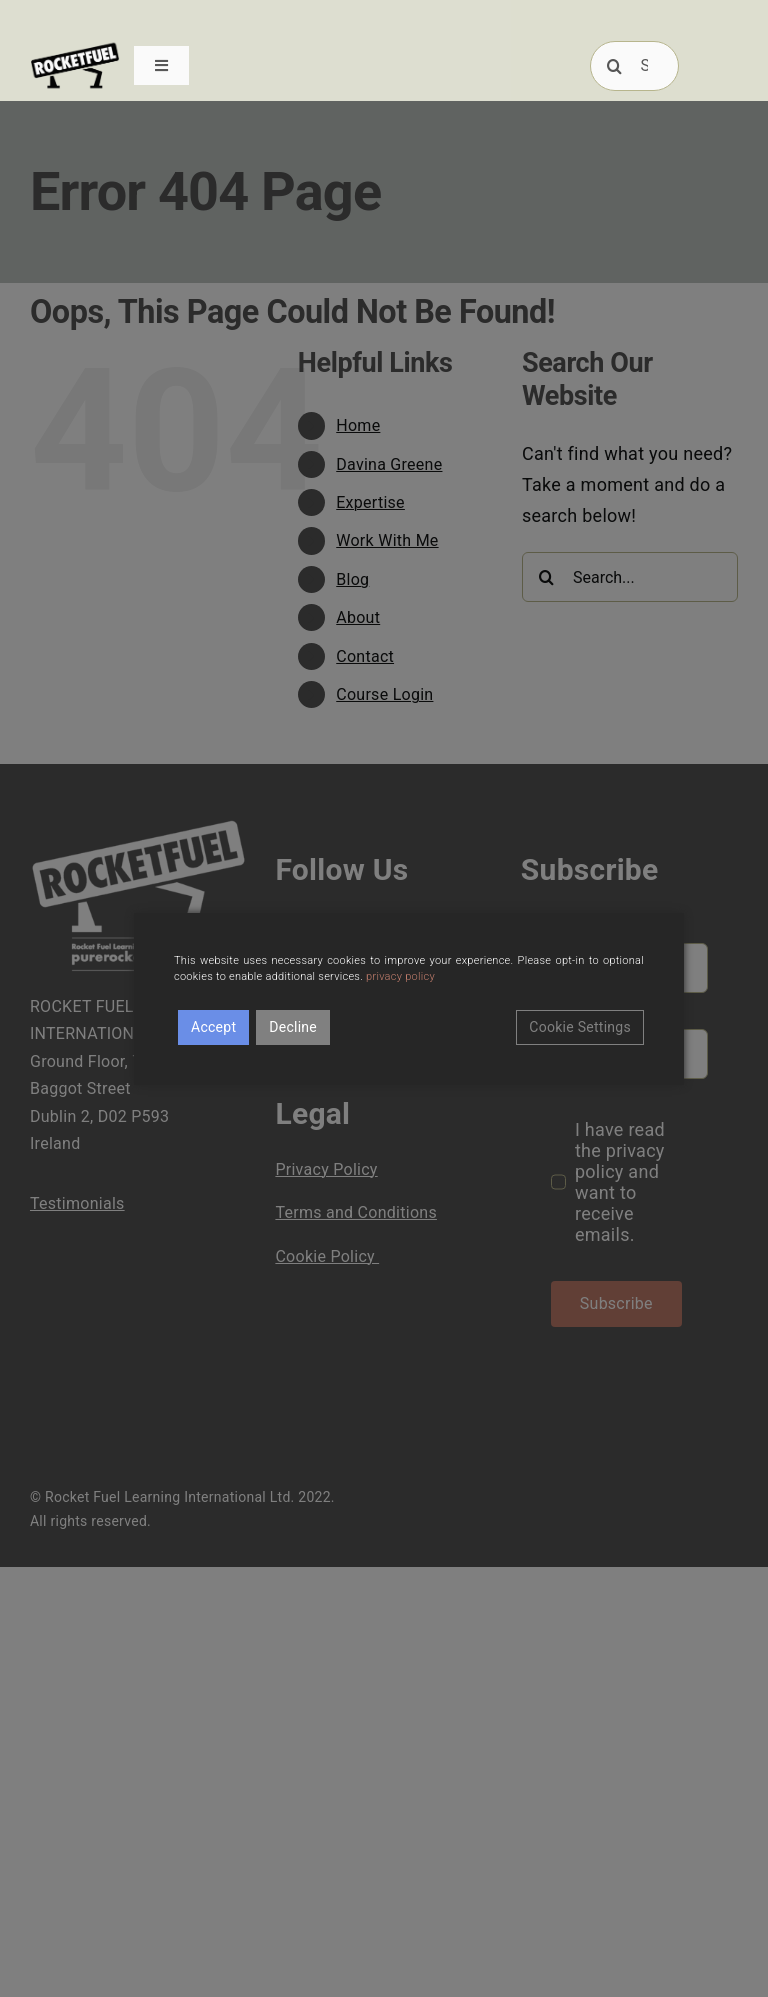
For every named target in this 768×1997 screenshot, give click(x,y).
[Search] (615, 66)
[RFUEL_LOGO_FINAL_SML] (75, 48)
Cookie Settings (580, 1027)
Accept (213, 1027)
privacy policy (400, 976)
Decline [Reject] (293, 1027)
